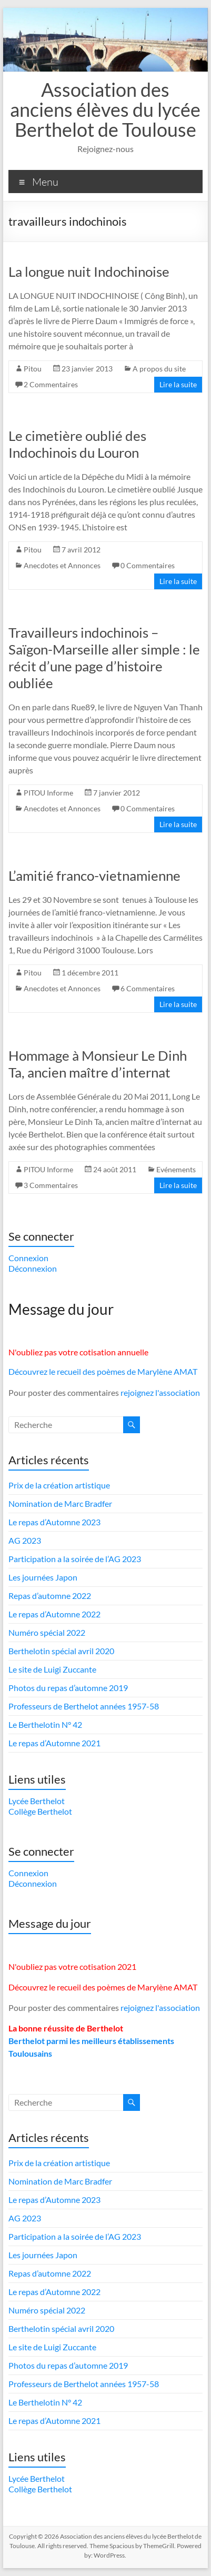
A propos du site (159, 368)
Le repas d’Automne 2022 (54, 1614)
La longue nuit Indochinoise (88, 271)
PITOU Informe (48, 792)
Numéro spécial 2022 (46, 1632)
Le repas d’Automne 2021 (54, 1743)
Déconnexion (32, 1268)
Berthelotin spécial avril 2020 (61, 1651)
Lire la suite (178, 384)
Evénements (176, 1169)
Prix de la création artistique (59, 1485)
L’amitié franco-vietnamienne (94, 875)
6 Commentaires (147, 988)
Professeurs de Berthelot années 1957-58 (83, 1706)
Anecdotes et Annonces (62, 565)
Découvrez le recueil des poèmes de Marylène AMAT (102, 1371)
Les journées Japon (42, 1577)
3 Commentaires (51, 1185)
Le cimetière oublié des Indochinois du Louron (77, 444)
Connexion (28, 1258)
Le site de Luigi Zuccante (52, 1669)
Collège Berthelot (40, 1811)
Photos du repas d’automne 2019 (68, 1688)
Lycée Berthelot (36, 1801)
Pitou (33, 368)
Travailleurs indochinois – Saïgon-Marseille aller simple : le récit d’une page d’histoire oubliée (104, 657)
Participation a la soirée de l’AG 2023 (74, 1559)
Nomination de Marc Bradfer (60, 1503)
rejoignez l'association (160, 1392)
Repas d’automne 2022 (49, 1596)
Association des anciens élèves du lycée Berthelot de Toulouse (105, 109)
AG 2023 (24, 1540)
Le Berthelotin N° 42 (45, 1724)
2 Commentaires (51, 384)
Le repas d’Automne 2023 (54, 1522)
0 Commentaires (147, 565)
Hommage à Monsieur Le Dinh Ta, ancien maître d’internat (97, 1064)
